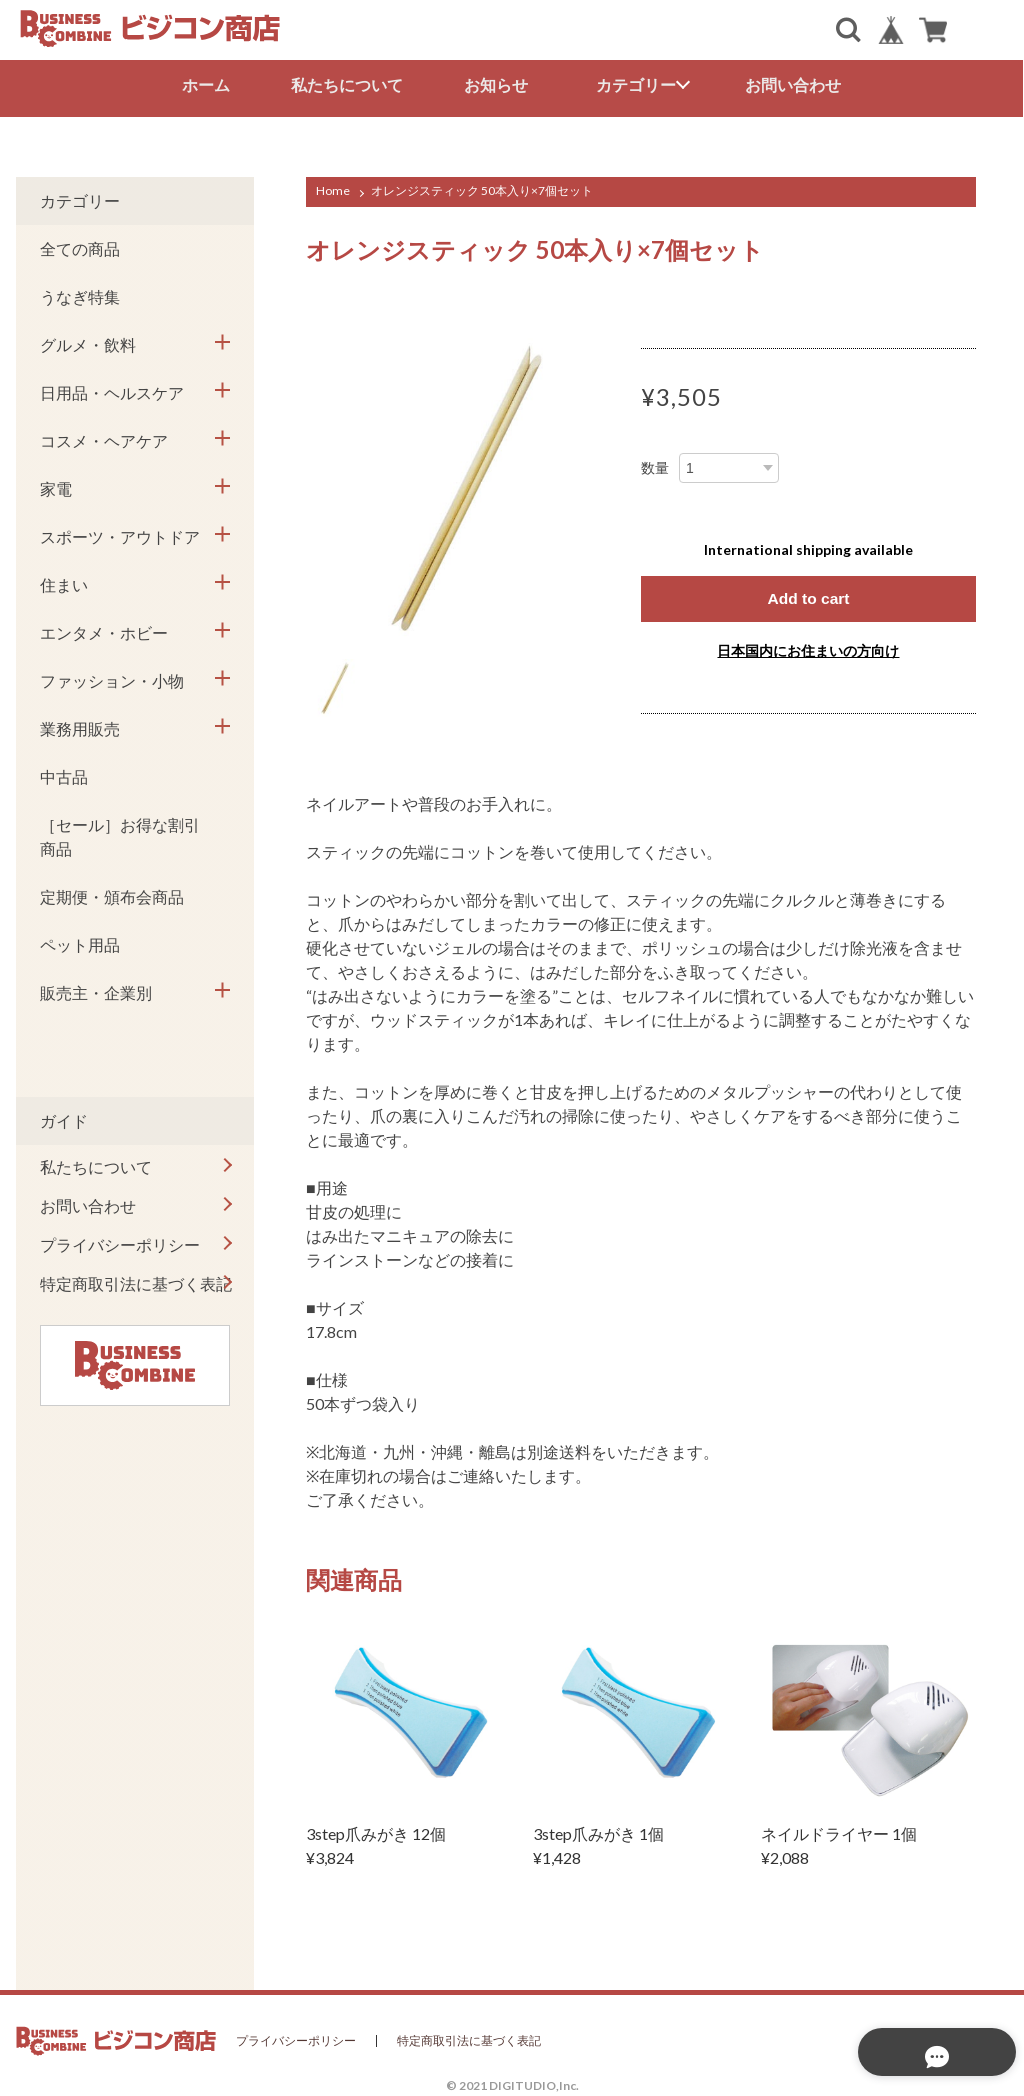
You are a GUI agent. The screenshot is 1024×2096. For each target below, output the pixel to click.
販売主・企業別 (96, 990)
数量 (655, 466)
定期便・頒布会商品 (112, 894)
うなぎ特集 (80, 294)
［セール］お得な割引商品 (120, 834)
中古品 (64, 774)
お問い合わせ (794, 84)
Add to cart (808, 596)
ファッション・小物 (112, 678)
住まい (64, 582)
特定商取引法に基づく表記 (136, 1281)
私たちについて (347, 84)
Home (333, 188)
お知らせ (496, 84)
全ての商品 (80, 246)
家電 (56, 486)
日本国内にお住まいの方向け (808, 648)
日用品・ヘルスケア (112, 390)
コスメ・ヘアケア (104, 438)
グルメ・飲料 (88, 342)
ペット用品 (80, 942)
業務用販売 (80, 726)
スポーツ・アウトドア (120, 534)
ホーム (206, 84)
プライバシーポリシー (120, 1242)
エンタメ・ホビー (104, 630)
